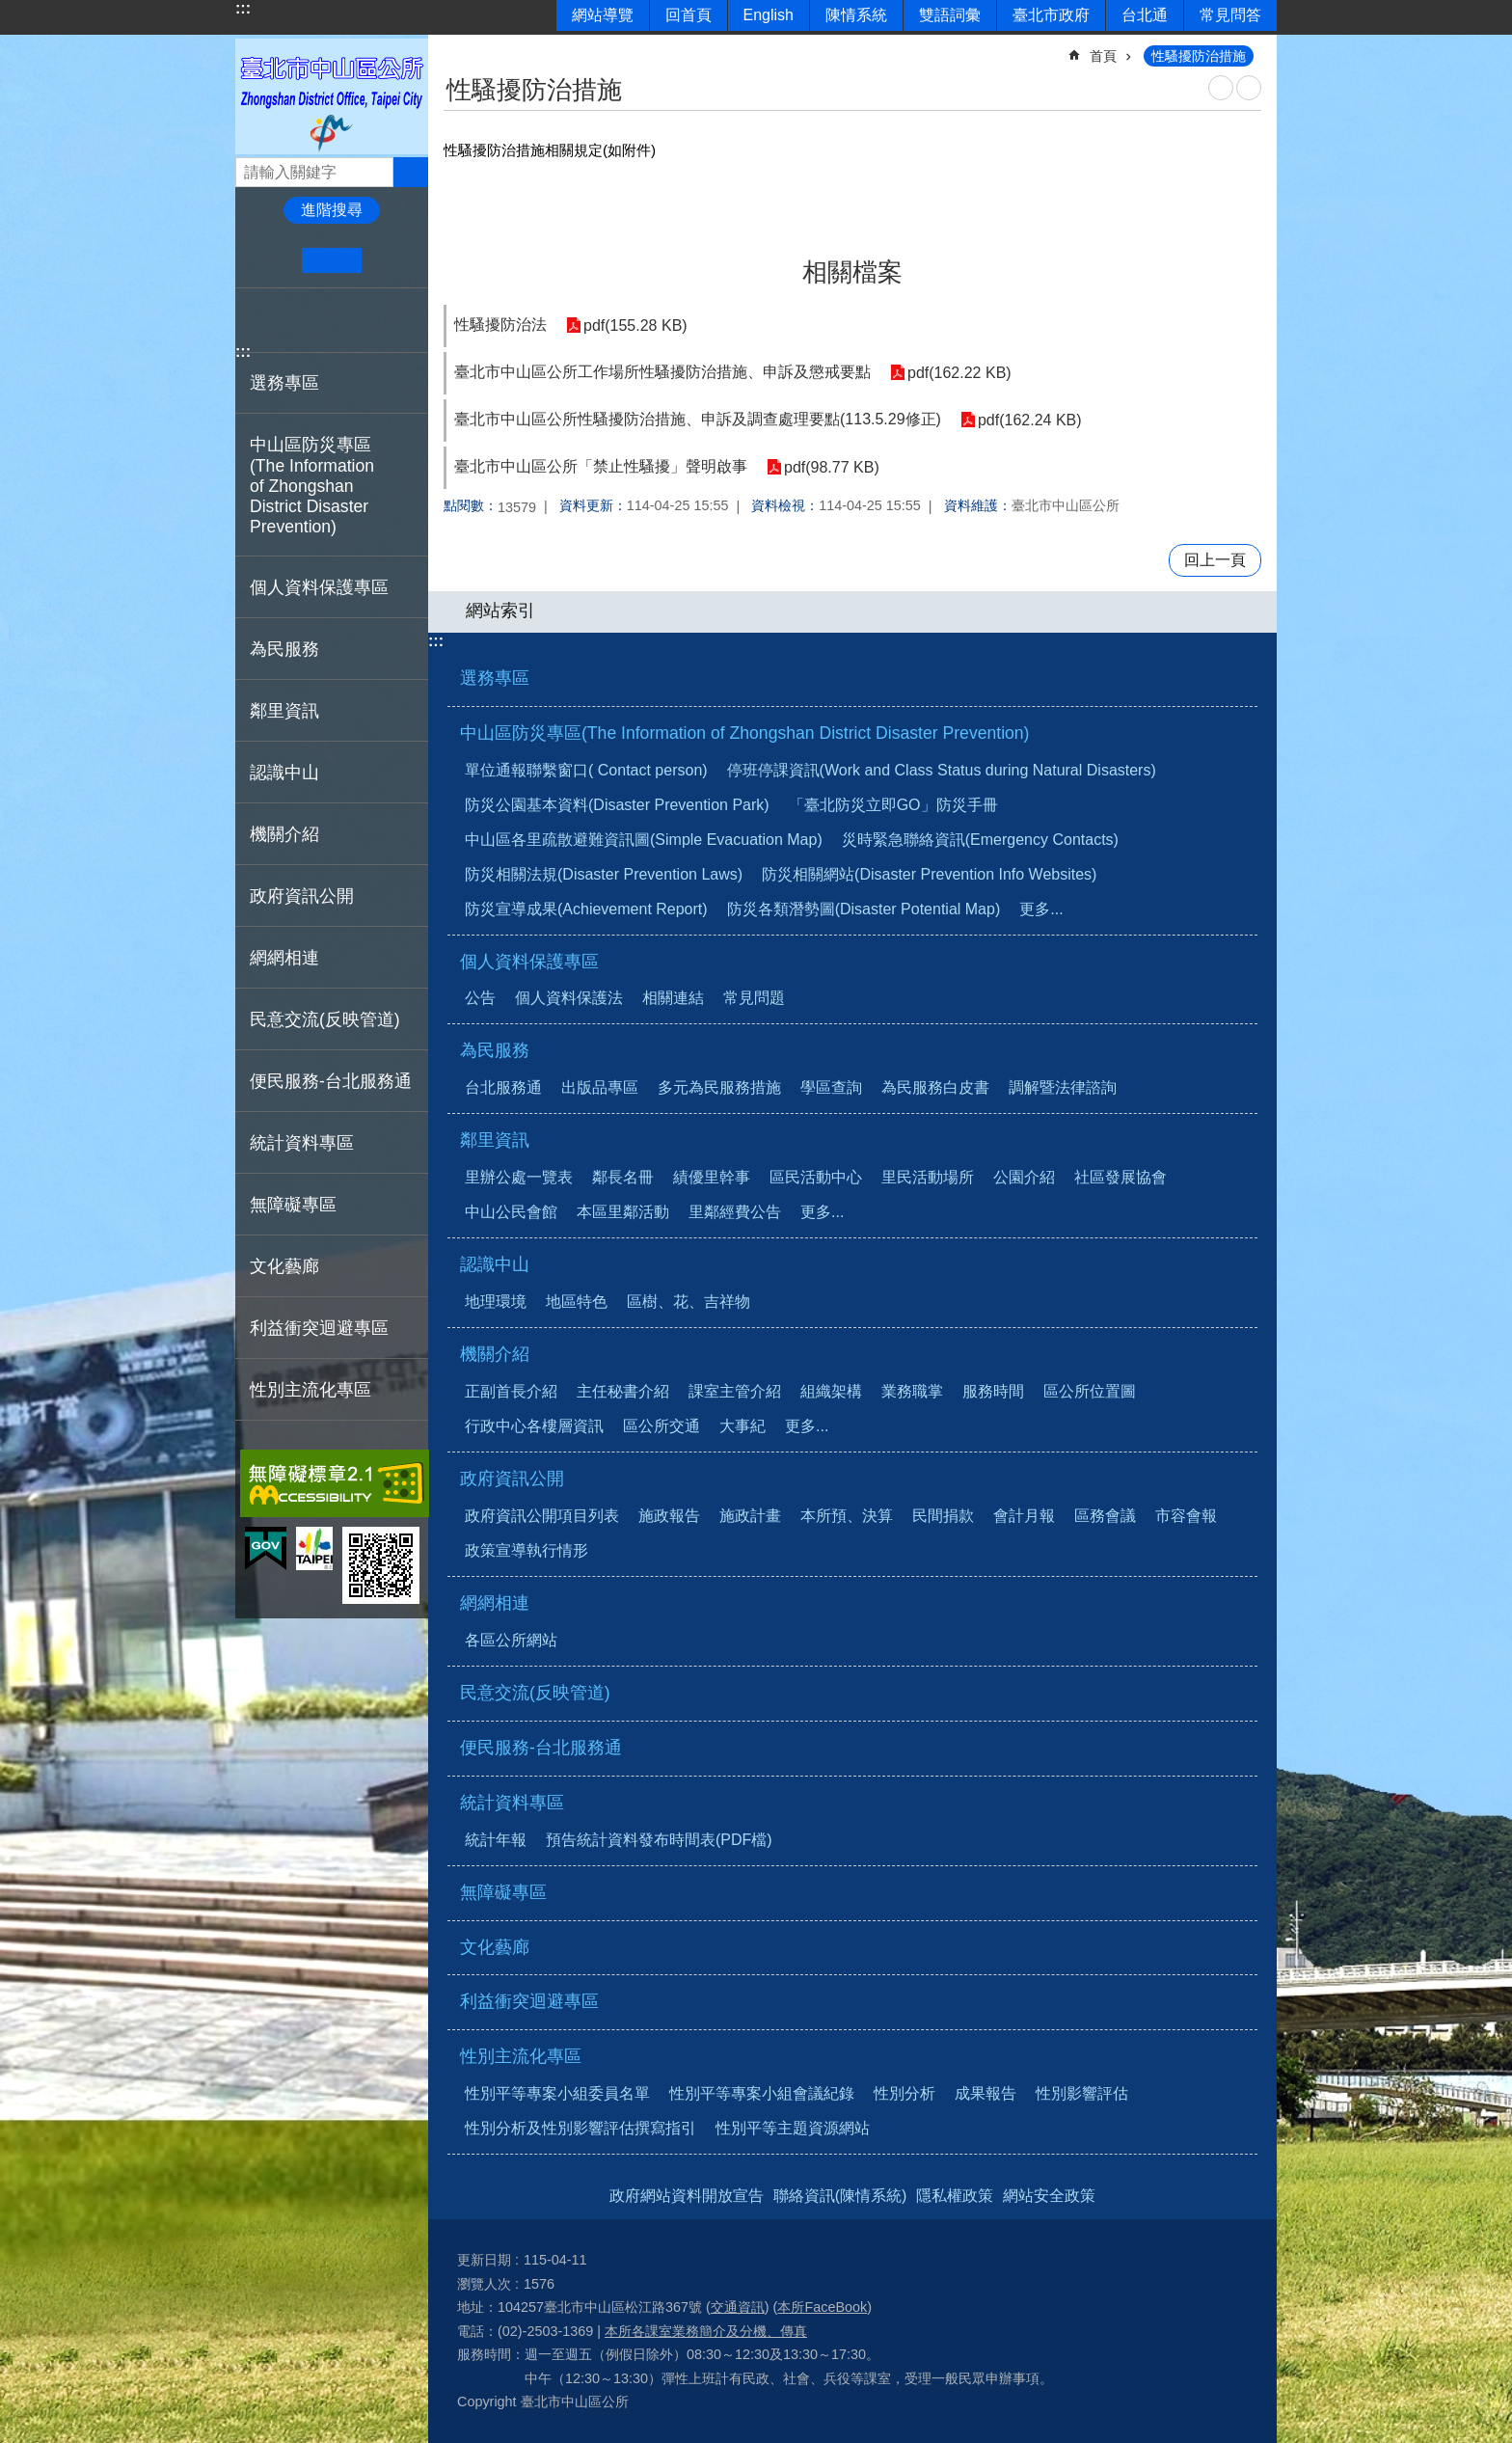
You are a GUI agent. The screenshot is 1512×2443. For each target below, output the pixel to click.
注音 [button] (1248, 87)
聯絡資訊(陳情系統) (840, 2195)
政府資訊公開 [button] (302, 896)
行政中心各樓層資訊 (534, 1426)
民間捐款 (943, 1515)
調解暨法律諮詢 (1063, 1087)
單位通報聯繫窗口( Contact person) (586, 770)
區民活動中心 (816, 1177)
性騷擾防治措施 (1198, 56)
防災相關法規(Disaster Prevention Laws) (603, 874)
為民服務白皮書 (935, 1087)
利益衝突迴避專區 (319, 1328)
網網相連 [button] (284, 957)
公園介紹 (1024, 1177)
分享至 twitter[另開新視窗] (288, 320)
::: (243, 8)
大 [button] (391, 260)
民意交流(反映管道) (325, 1019)
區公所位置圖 (1089, 1391)
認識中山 (494, 1264)
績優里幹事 (711, 1177)
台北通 (1144, 15)
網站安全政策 (1049, 2195)
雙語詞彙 (950, 15)
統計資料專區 (512, 1802)
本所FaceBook (822, 2307)
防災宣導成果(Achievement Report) (586, 909)
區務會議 (1105, 1515)
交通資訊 (738, 2307)
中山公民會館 (511, 1212)
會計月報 (1024, 1515)
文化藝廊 (284, 1266)
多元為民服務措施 (719, 1087)
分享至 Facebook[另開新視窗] (258, 320)
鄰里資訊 (494, 1140)
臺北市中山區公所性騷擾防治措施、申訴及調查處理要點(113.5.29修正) (697, 419)
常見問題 (754, 998)
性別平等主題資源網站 (793, 2128)
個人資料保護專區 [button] (319, 587)
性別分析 (904, 2093)
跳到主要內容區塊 (10, 10)
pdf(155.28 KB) (635, 325)
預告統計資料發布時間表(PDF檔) (659, 1840)
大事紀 (742, 1426)
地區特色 (577, 1301)
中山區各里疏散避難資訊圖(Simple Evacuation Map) (644, 839)
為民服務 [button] (284, 649)
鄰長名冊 (623, 1177)
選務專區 (284, 383)
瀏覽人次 (484, 2284)
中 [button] (331, 260)
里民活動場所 (927, 1177)
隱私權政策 (954, 2195)
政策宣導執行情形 (526, 1550)
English (768, 15)
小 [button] (272, 260)
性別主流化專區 (520, 2056)
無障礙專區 (293, 1204)
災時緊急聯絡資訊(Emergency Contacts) (980, 839)
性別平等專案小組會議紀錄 (761, 2093)
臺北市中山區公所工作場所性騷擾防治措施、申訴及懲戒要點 (662, 372)
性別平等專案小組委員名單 (557, 2093)
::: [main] (456, 48)
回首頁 (688, 15)
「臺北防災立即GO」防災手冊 (893, 805)
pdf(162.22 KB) (959, 373)
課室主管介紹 (734, 1391)
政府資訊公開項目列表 (542, 1515)
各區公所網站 (511, 1640)
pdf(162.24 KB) (1030, 420)
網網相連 (494, 1603)
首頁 (1103, 56)
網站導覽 (603, 15)
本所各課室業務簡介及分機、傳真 (706, 2331)
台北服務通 (503, 1087)
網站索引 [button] (500, 610)
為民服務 (494, 1050)
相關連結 (673, 998)
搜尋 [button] (410, 171)
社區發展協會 (1120, 1177)
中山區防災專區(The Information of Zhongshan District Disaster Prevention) (744, 733)
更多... (1041, 909)
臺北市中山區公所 (331, 96)
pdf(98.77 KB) (831, 467)
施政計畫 (750, 1515)
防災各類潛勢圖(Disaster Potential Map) (864, 909)
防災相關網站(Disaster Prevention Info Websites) (929, 874)
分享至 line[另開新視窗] (317, 320)
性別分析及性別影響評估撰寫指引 (580, 2128)
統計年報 (495, 1840)
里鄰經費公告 (734, 1212)
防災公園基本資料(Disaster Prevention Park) (617, 805)
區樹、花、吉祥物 (688, 1301)
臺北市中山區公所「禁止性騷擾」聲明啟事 (600, 466)
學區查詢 (831, 1087)
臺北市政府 (1051, 15)
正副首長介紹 (511, 1391)
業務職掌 (912, 1391)
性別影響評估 (1082, 2093)
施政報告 (669, 1515)
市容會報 (1186, 1515)
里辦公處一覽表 (519, 1177)
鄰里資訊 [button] (284, 710)
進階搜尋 (332, 210)
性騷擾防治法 (500, 324)
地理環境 (495, 1301)
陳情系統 (856, 15)
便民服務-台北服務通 (331, 1081)
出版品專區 (599, 1087)
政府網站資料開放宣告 (686, 2195)
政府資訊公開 (512, 1478)
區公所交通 (661, 1426)
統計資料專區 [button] (302, 1143)
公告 (480, 998)
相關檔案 (852, 271)
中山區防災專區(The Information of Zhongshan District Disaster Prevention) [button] (312, 485)
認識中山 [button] (284, 772)
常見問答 (1230, 15)
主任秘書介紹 (623, 1391)
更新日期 (484, 2259)
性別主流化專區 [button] (310, 1389)
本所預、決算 (846, 1515)
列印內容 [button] (1220, 87)
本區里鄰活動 (623, 1212)
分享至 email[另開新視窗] (347, 320)
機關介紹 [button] (284, 834)
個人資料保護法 (569, 998)
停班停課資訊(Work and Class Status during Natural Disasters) (941, 770)
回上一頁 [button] (1215, 560)
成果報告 (985, 2093)
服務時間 (993, 1391)
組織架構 (831, 1391)
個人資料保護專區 (529, 961)
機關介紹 (494, 1354)
